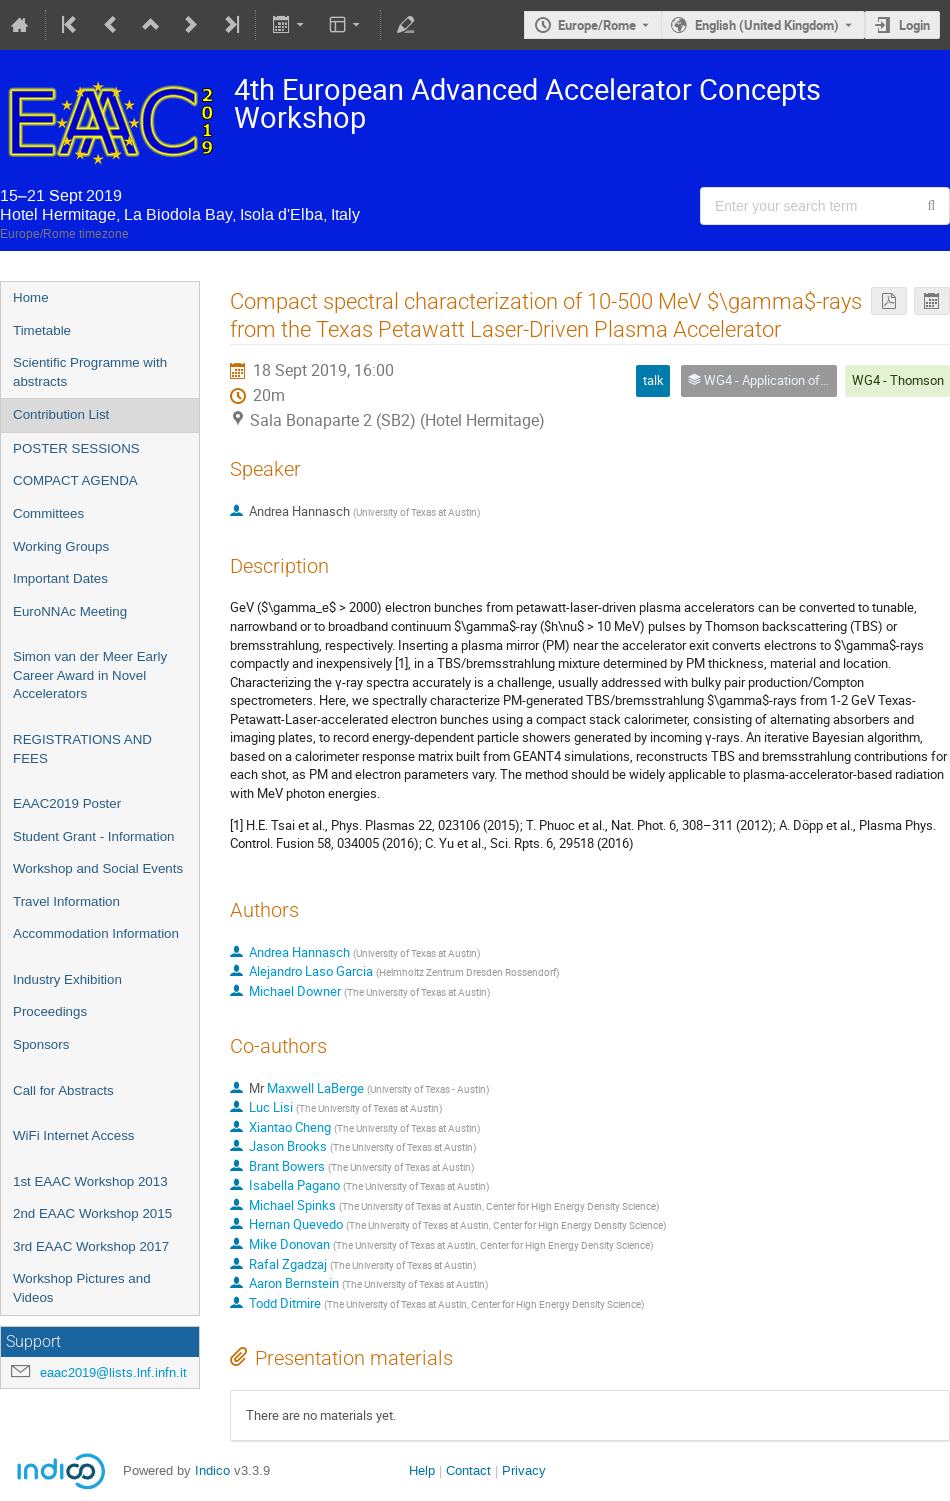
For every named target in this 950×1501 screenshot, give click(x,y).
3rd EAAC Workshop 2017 (91, 1246)
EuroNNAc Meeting (70, 611)
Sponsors (41, 1044)
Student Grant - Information (94, 836)
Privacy (524, 1470)
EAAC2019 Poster (67, 803)
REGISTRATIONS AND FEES (82, 749)
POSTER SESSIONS (76, 448)
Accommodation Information (96, 933)
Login (914, 25)
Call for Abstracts (63, 1090)
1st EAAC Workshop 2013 (90, 1181)
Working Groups (61, 546)
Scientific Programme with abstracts (90, 372)
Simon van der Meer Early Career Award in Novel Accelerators (90, 675)
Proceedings (50, 1011)
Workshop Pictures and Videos (82, 1288)
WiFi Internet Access (73, 1135)
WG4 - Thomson (898, 380)
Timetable (42, 330)
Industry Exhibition (67, 979)
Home (31, 297)
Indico (212, 1470)
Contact (468, 1470)
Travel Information (66, 901)
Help (422, 1470)
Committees (48, 513)
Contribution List (61, 414)
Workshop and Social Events (98, 868)
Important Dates (60, 578)
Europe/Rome (597, 25)
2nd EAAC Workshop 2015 (92, 1213)
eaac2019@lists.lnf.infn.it (113, 1372)
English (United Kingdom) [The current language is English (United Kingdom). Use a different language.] (767, 25)
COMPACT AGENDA (75, 480)
